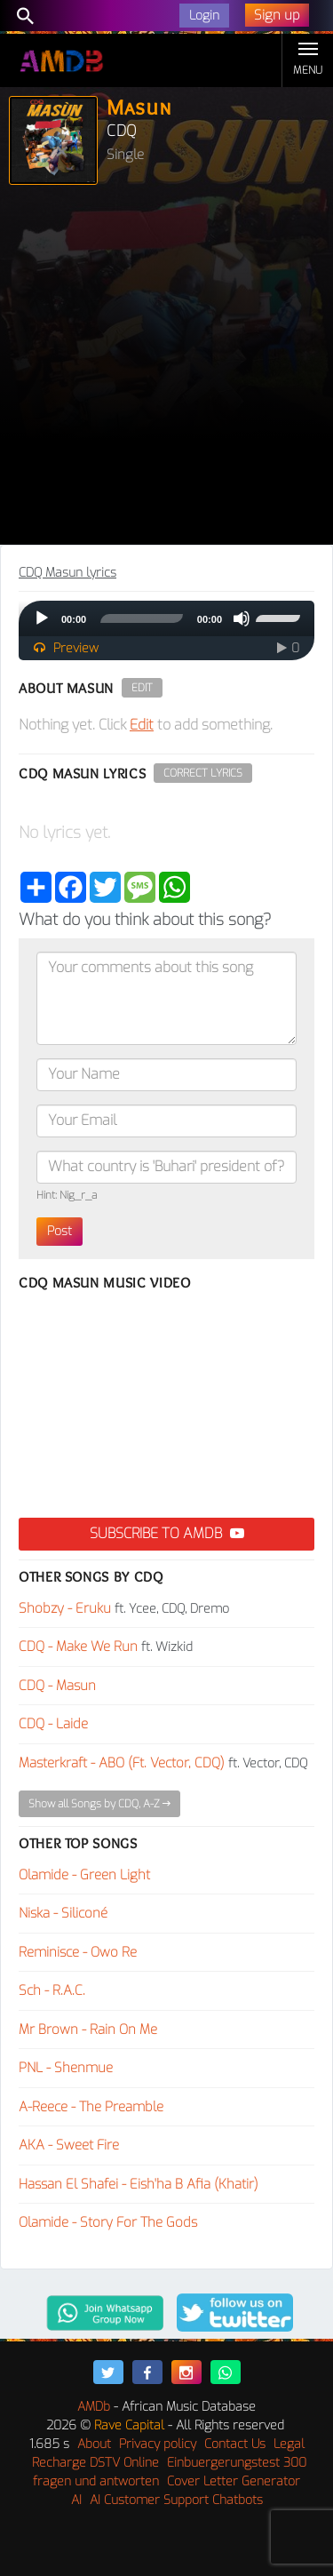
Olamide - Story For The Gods (108, 2222)
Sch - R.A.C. (52, 1990)
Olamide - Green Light (84, 1875)
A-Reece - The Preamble (91, 2107)
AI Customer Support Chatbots (176, 2500)
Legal (289, 2444)
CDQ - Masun (57, 1686)
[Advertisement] (166, 369)
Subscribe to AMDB (167, 1533)
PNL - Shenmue (66, 2068)
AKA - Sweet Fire (69, 2145)
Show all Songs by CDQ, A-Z (99, 1804)
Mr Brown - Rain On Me (88, 2029)
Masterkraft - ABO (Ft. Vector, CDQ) (122, 1763)
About (94, 2444)
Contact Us (235, 2444)
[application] (166, 618)
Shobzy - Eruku (65, 1608)
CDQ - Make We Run (78, 1646)
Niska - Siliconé (63, 1913)
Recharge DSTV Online (95, 2462)
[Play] (42, 618)
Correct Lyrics (202, 773)
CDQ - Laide (53, 1724)
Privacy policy (157, 2444)
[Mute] (241, 618)
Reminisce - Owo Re (78, 1952)
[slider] (141, 618)
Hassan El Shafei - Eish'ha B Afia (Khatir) (138, 2184)
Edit (142, 688)
